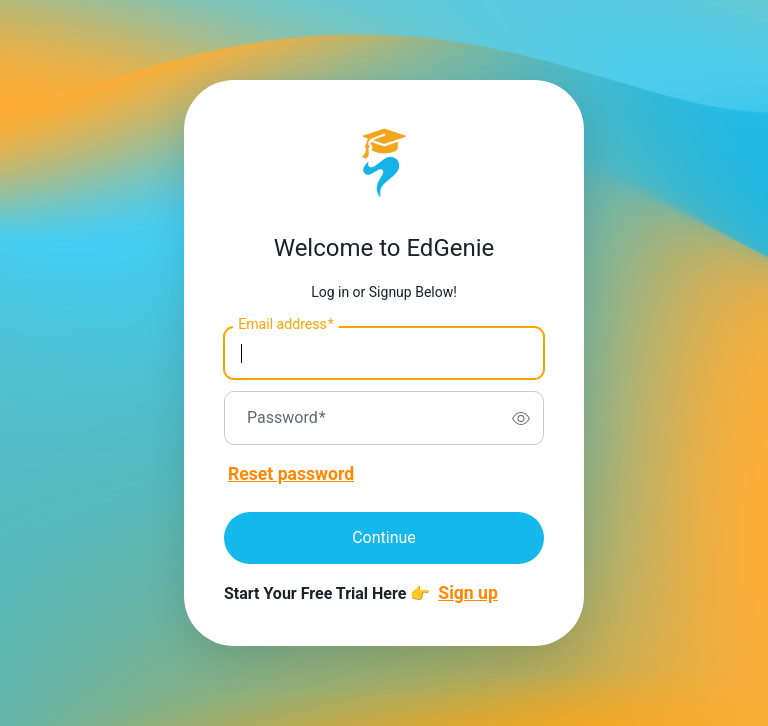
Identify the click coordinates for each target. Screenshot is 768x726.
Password (286, 418)
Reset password (291, 474)
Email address (285, 325)
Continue (384, 537)
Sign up (468, 593)
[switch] (521, 418)
